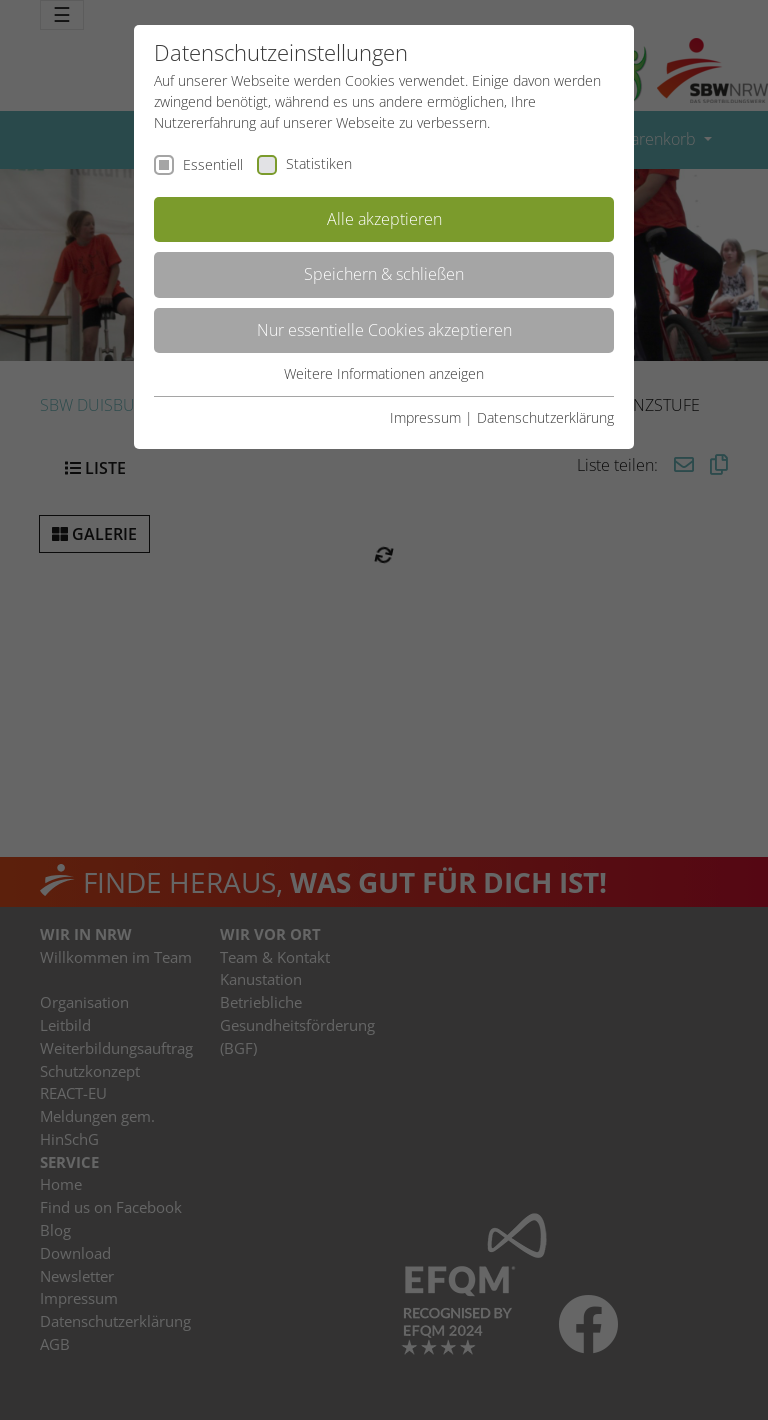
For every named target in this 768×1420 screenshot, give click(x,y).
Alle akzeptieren (384, 219)
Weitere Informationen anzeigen (384, 373)
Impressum (425, 417)
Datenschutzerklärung (545, 417)
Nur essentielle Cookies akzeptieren (384, 330)
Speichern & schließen (384, 274)
